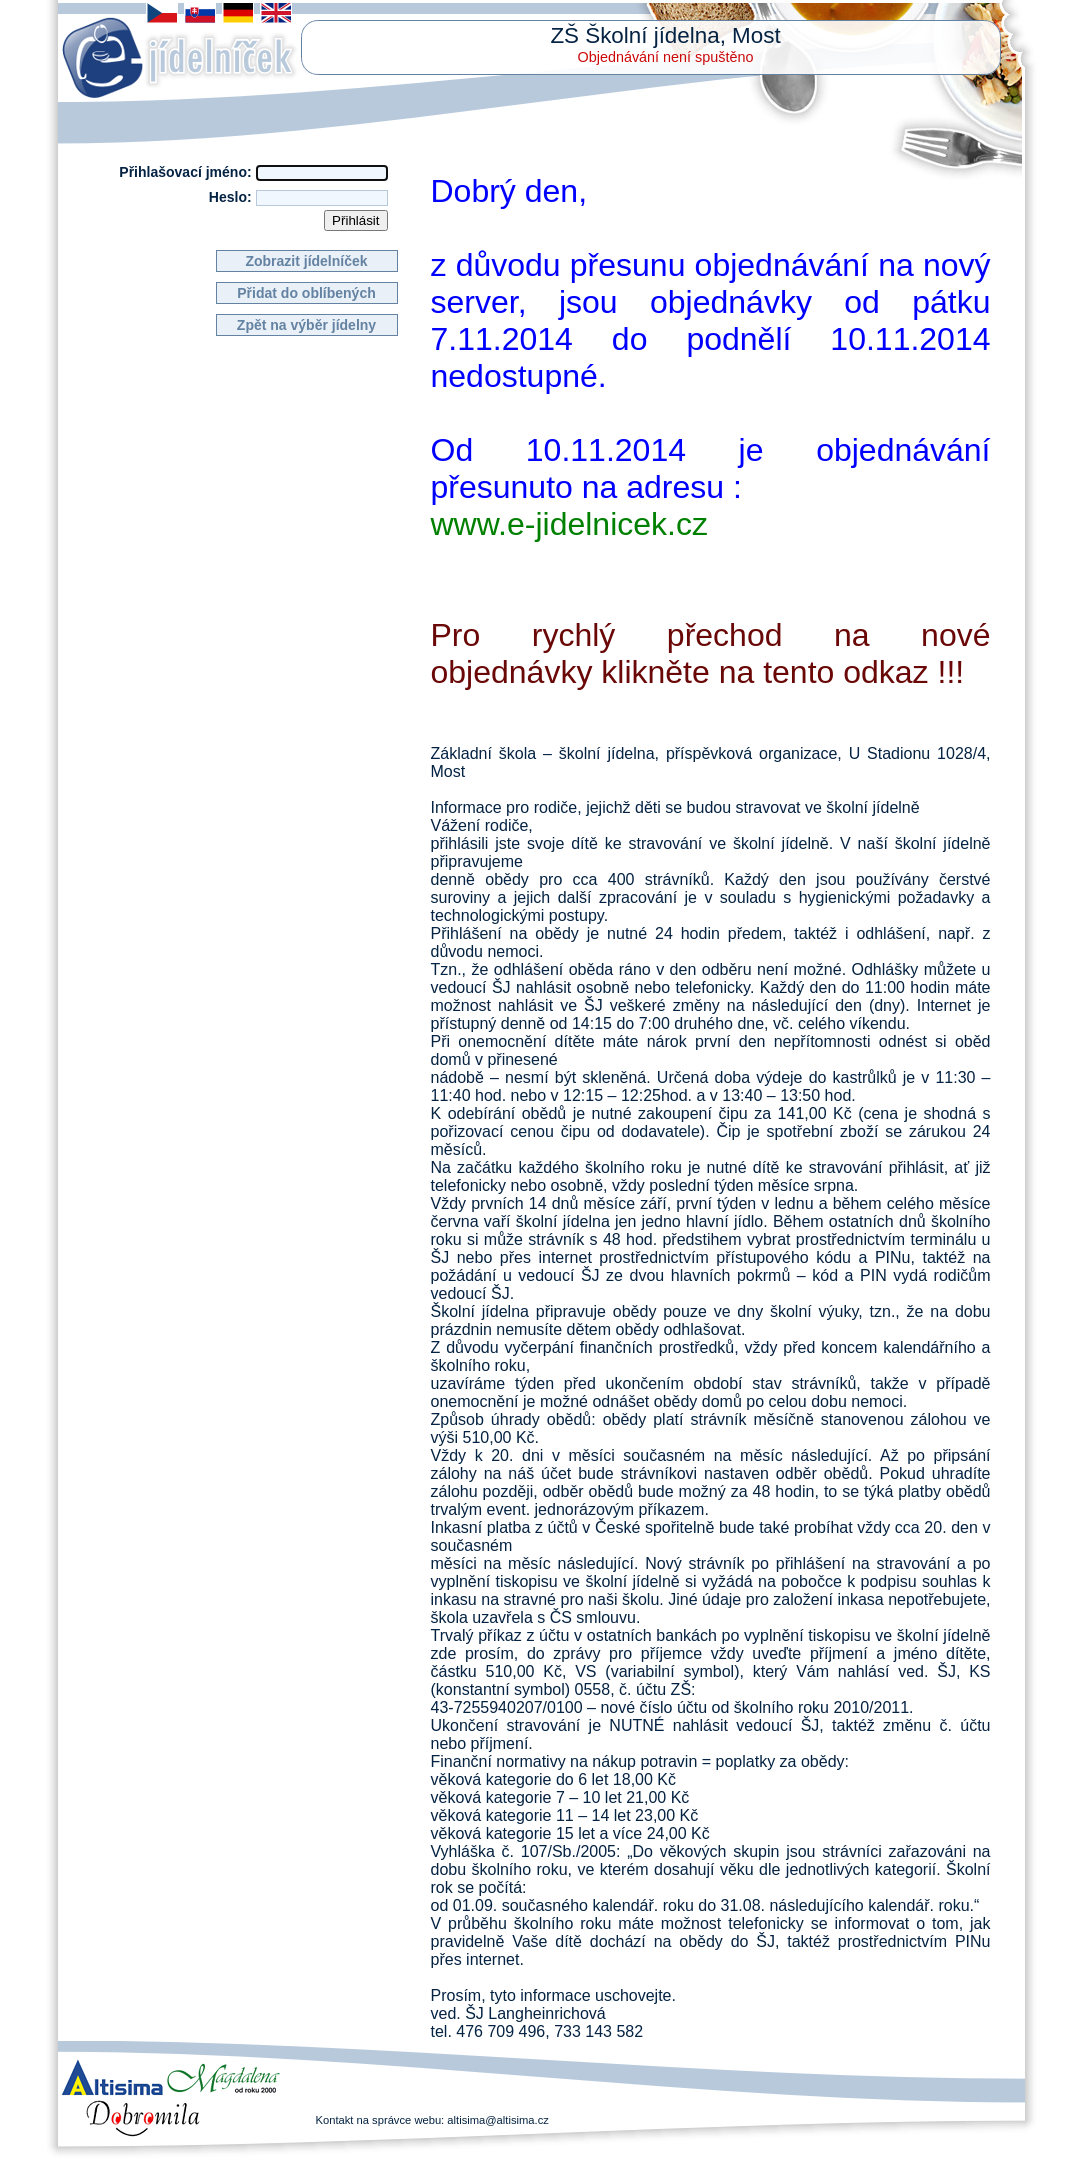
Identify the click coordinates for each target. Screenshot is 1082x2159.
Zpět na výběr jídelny (306, 325)
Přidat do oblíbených (306, 293)
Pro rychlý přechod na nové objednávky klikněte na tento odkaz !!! (711, 653)
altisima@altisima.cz (498, 2120)
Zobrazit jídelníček (306, 261)
